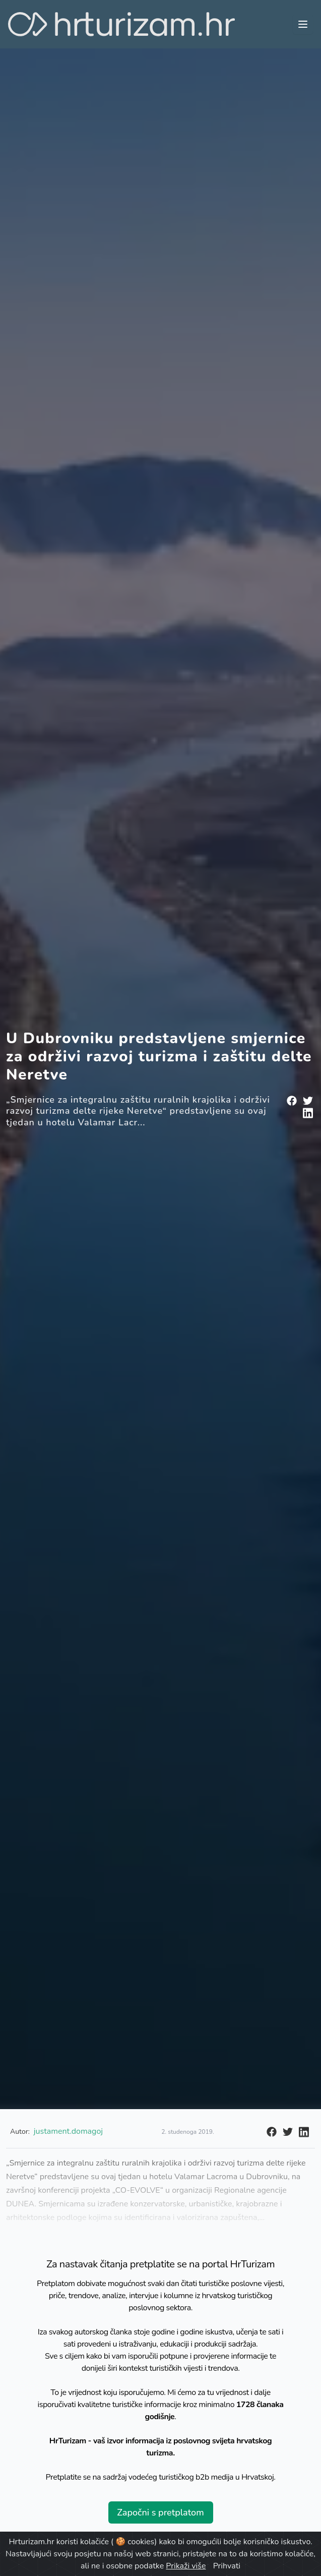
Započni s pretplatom (160, 2512)
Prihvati (226, 2565)
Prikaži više (186, 2565)
